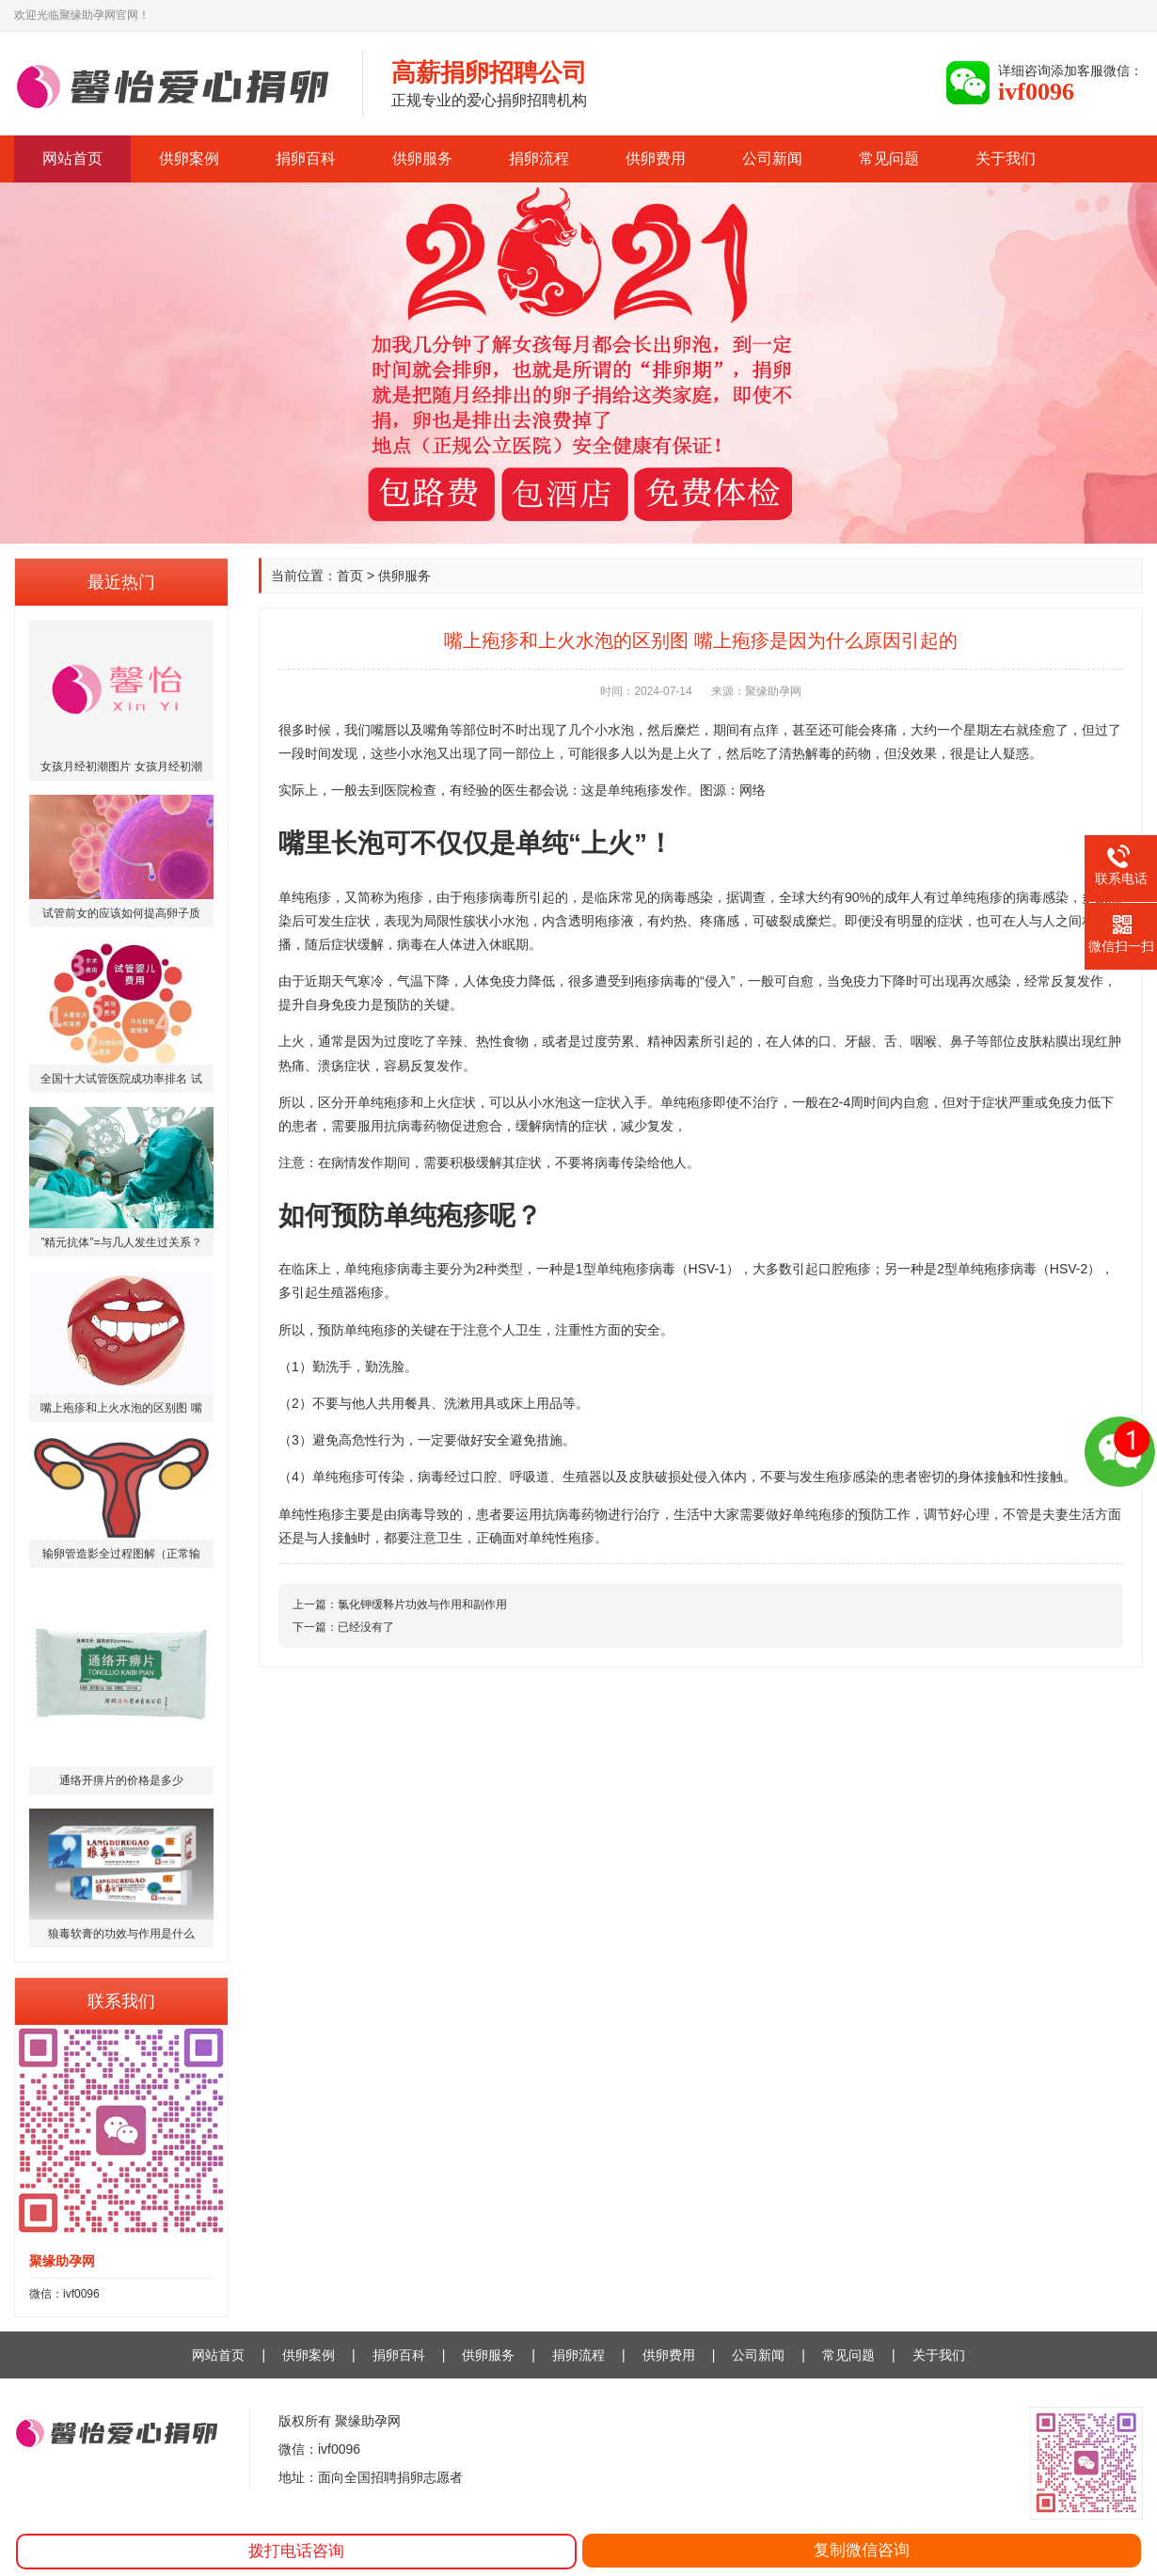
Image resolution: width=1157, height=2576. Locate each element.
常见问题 (889, 158)
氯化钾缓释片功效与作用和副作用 (422, 1604)
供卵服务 (422, 158)
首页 (350, 575)
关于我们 (1005, 158)
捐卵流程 (539, 158)
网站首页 (72, 158)
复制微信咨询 (862, 2550)
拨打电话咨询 (296, 2551)
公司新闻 (772, 158)
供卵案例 (189, 158)
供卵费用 (656, 158)
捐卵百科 (306, 158)
